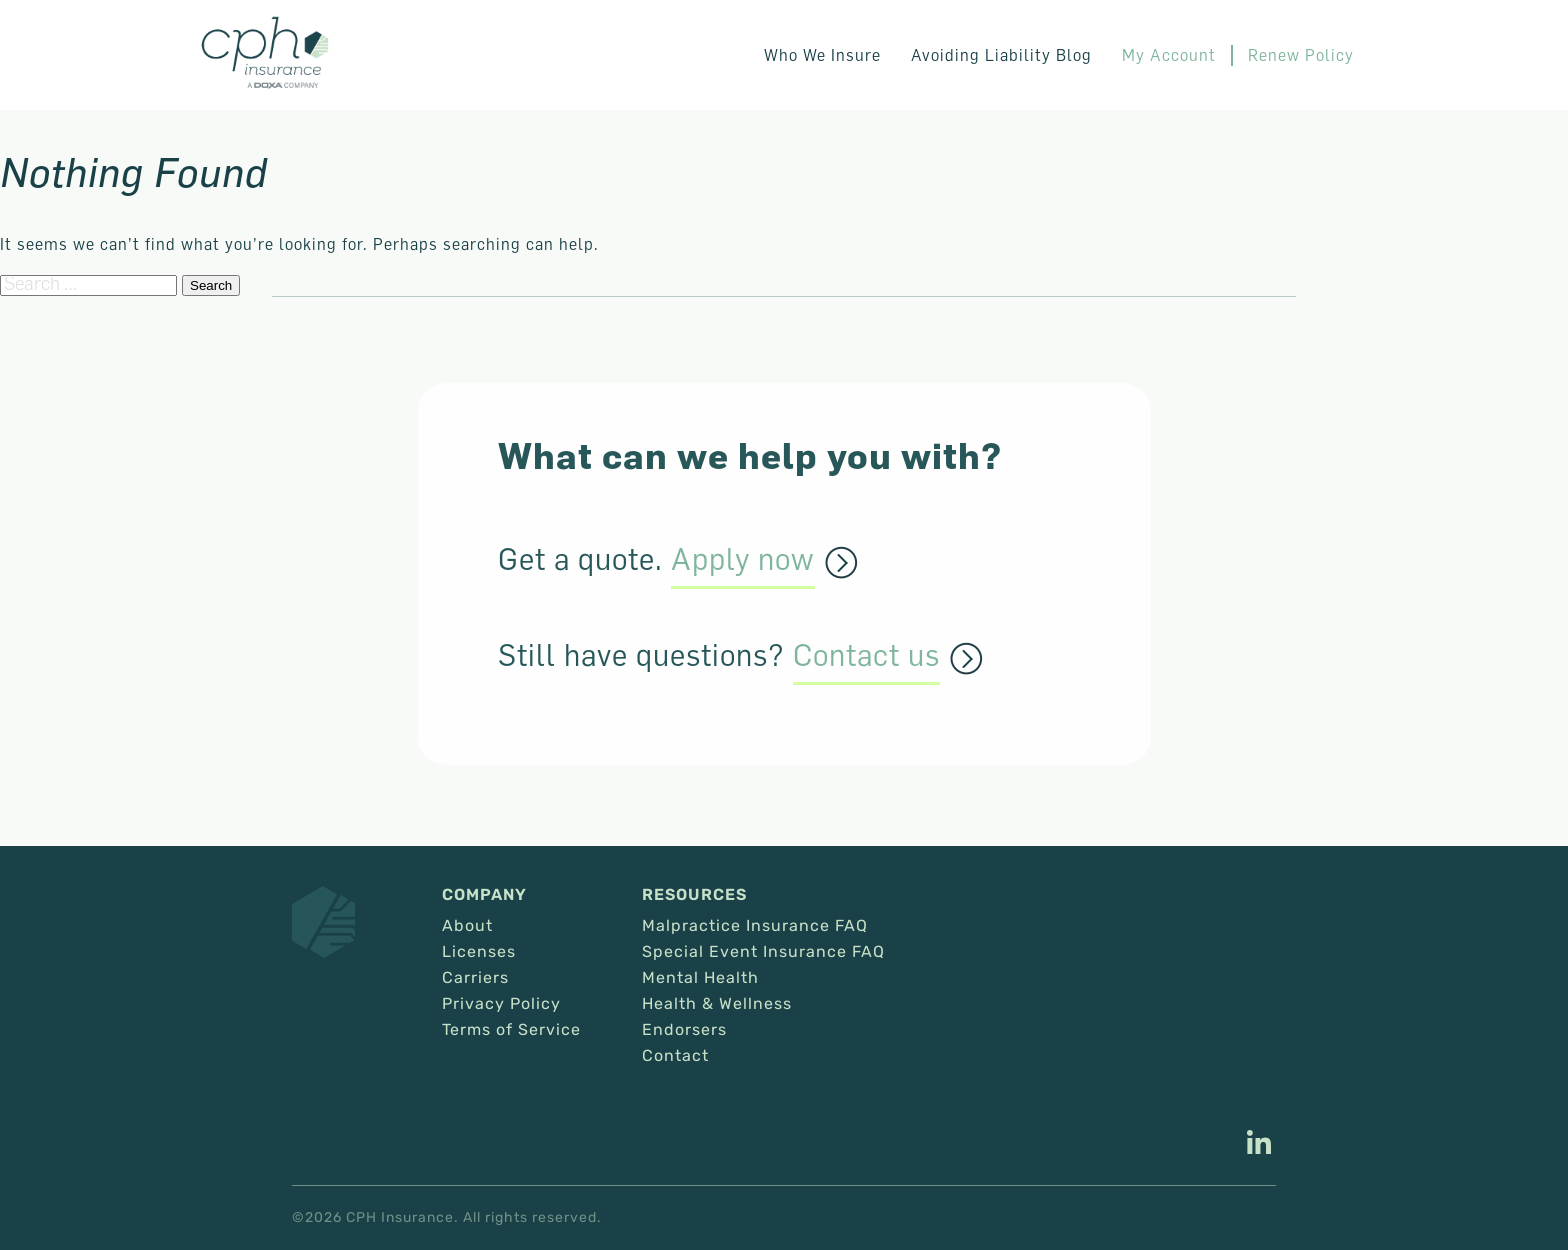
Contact (675, 1056)
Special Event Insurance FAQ (763, 952)
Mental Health (700, 978)
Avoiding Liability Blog (1001, 55)
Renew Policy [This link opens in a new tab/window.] (1301, 55)
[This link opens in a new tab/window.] (1259, 1145)
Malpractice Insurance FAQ (755, 926)
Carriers (475, 978)
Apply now (743, 560)
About (467, 926)
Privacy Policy (501, 1004)
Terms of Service (511, 1030)
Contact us (866, 656)
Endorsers (684, 1030)
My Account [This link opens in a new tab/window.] (1169, 55)
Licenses (479, 952)
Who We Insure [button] (822, 55)
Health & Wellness (717, 1004)
